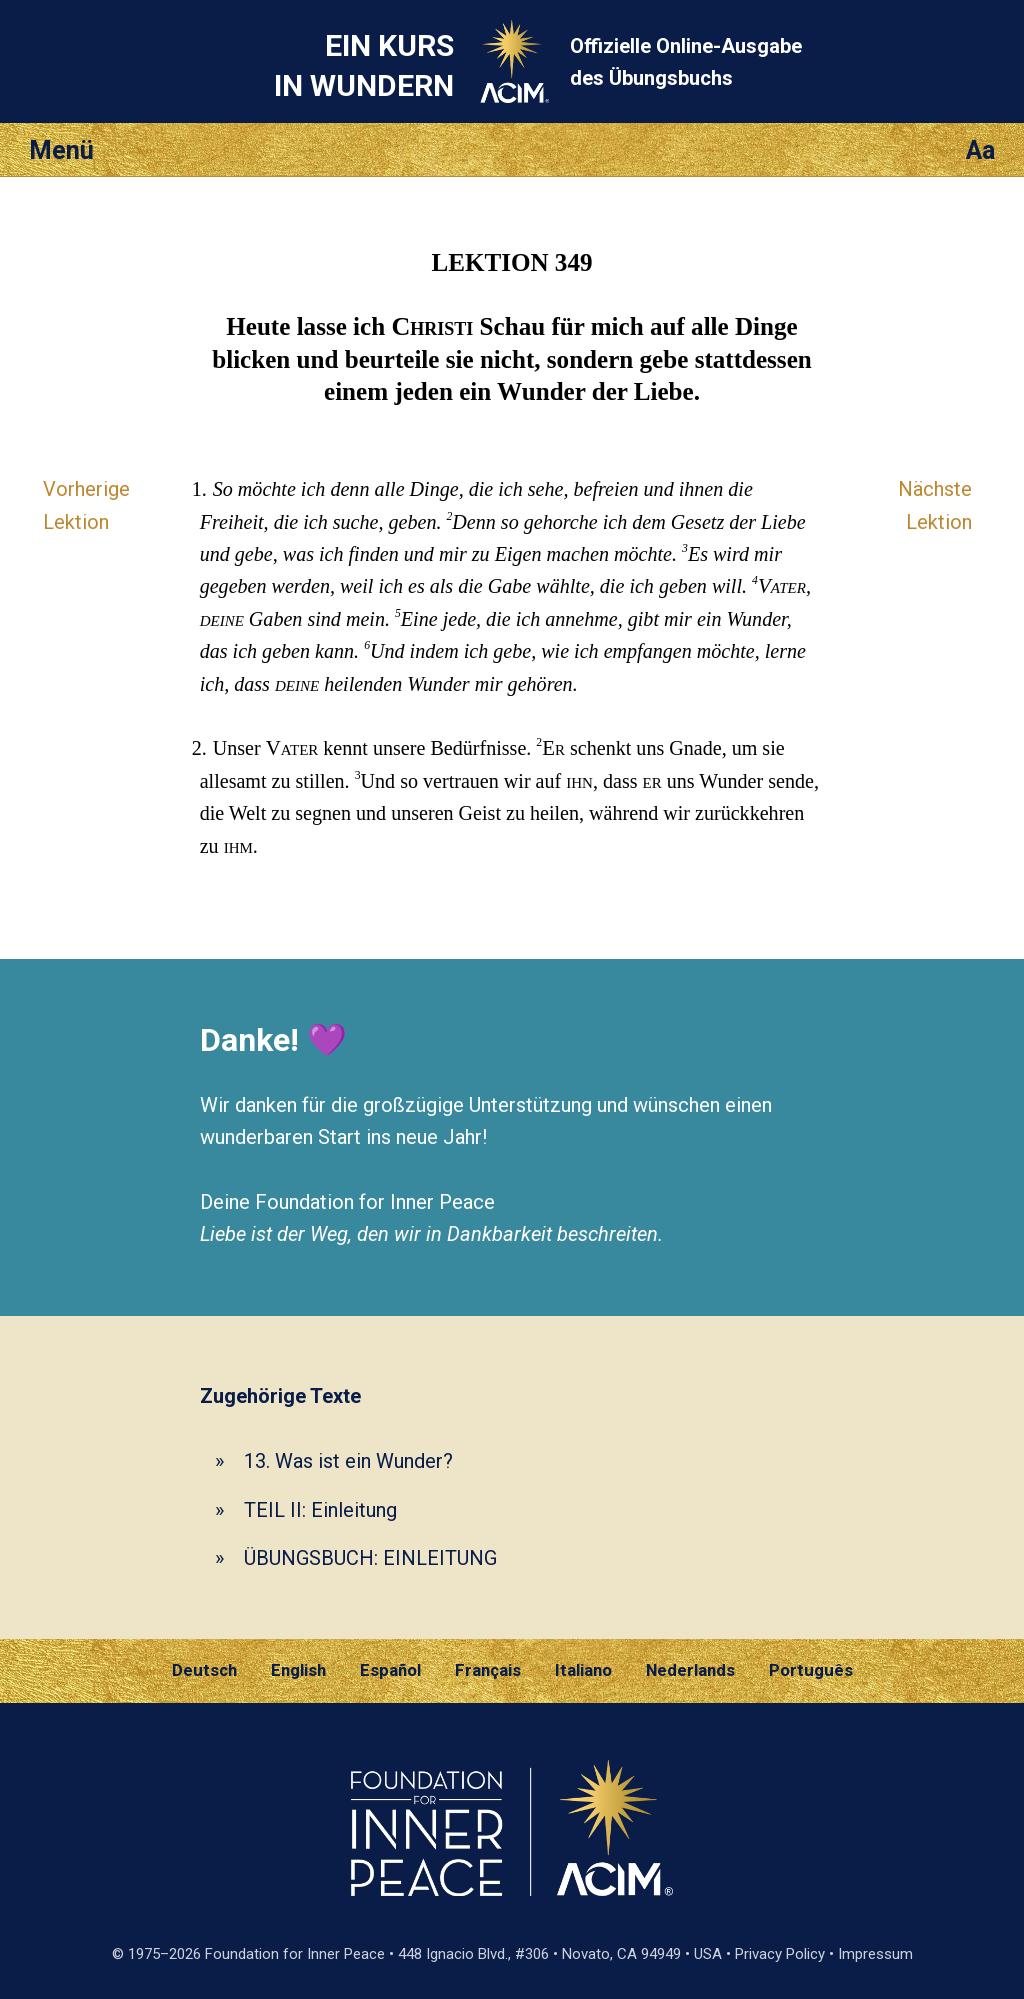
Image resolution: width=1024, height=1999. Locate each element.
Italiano (583, 1670)
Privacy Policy (780, 1954)
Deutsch (204, 1670)
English (298, 1670)
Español (390, 1670)
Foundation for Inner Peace (295, 1954)
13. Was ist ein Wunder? (348, 1461)
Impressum (875, 1954)
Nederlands (690, 1670)
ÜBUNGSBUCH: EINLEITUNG (370, 1558)
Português (811, 1670)
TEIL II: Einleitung (320, 1510)
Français (488, 1670)
